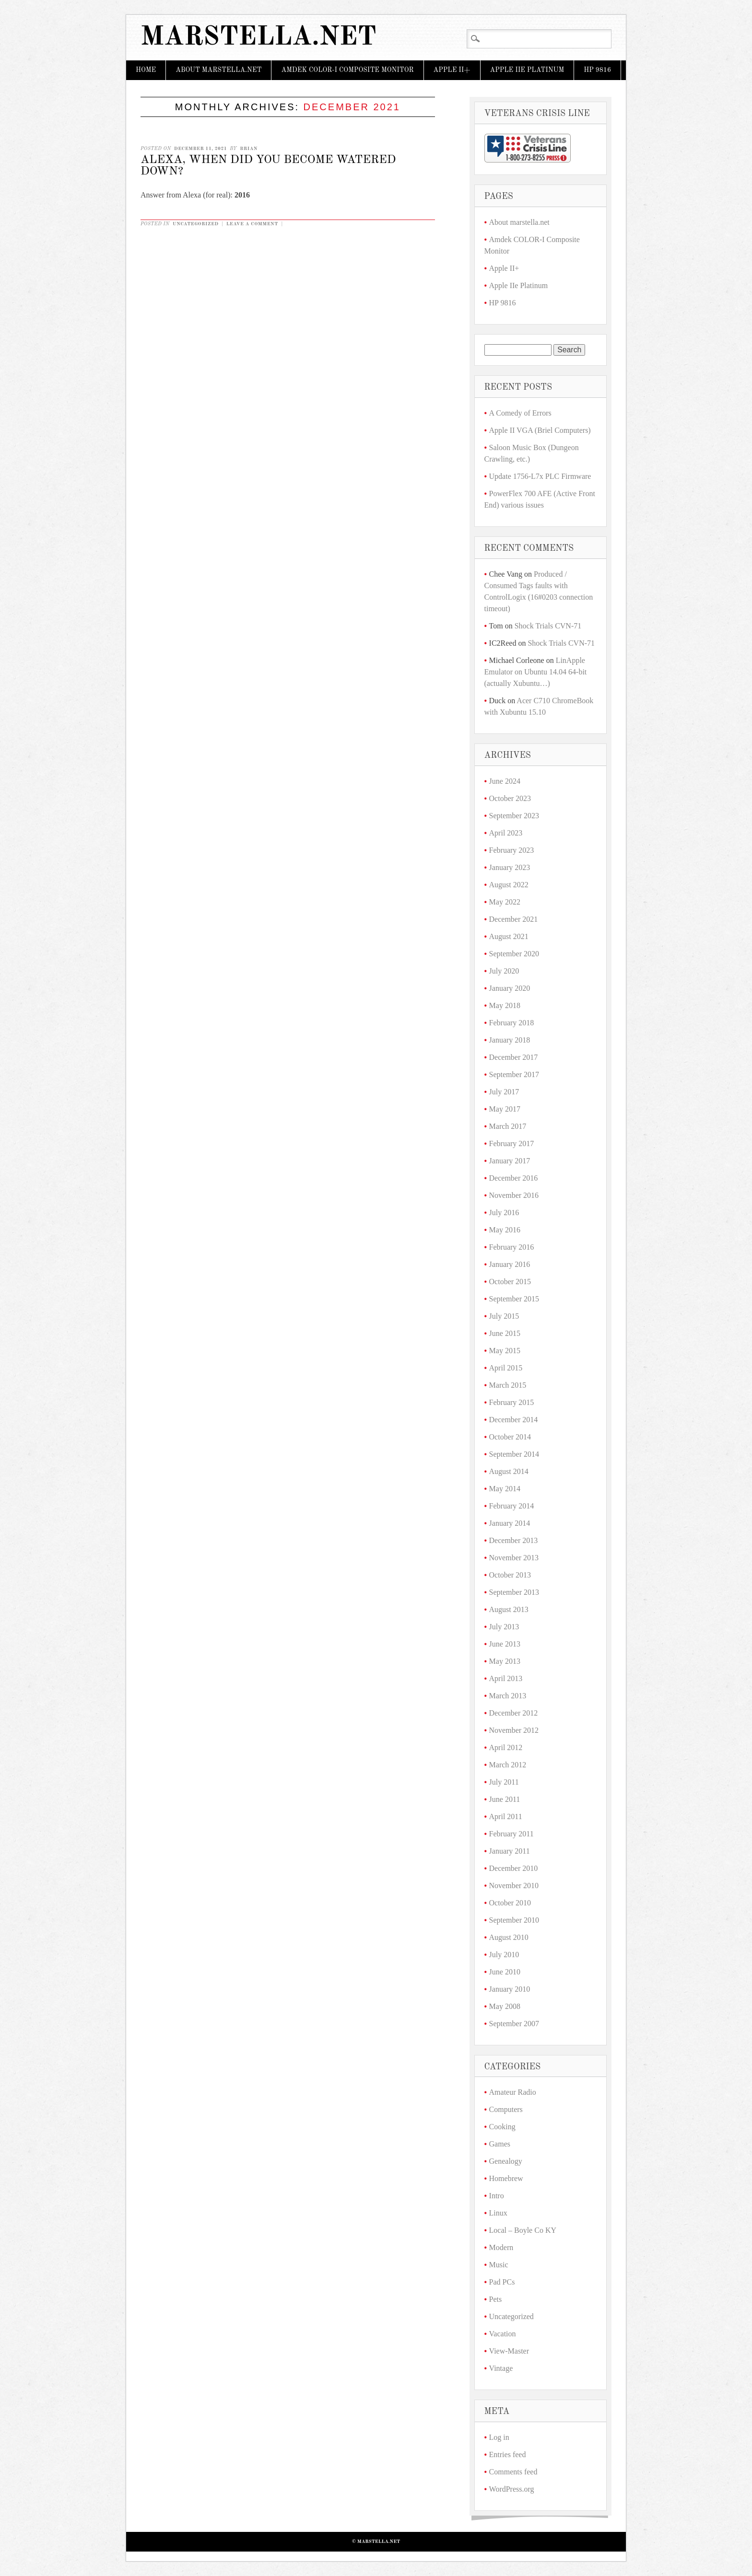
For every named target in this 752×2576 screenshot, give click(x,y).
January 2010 (509, 1989)
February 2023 (511, 850)
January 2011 (509, 1851)
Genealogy (505, 2161)
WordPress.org (511, 2489)
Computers (506, 2109)
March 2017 (508, 1126)
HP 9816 (597, 70)
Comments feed (513, 2472)
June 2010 (504, 1972)
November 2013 (514, 1558)
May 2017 (504, 1109)
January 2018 (509, 1040)
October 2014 (510, 1437)
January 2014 (509, 1523)
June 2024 (504, 781)
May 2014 (504, 1489)
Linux (498, 2213)
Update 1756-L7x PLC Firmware (540, 476)
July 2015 (504, 1316)
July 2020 (504, 971)
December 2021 (513, 919)
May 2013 (504, 1661)
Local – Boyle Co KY (522, 2230)
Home (146, 70)
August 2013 (509, 1609)
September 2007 (514, 2023)
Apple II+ (452, 70)
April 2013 (506, 1678)
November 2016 (514, 1195)
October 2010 (510, 1903)
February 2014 (511, 1506)
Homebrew (506, 2178)
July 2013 (504, 1627)
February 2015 (511, 1402)
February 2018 (511, 1023)
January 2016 (509, 1264)
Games (499, 2144)
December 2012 (513, 1713)
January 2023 (509, 867)
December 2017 (513, 1057)
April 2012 (506, 1747)
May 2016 (504, 1230)
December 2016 (513, 1178)
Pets (495, 2299)
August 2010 (509, 1937)
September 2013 (514, 1592)
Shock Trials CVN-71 (548, 626)
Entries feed (507, 2454)
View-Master (509, 2351)
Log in (499, 2437)
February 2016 (511, 1247)
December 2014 (513, 1420)
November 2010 (514, 1885)
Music (498, 2265)
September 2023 (514, 816)
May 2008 (504, 2006)
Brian (248, 148)
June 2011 (504, 1799)
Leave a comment (252, 223)
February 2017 (511, 1143)
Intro (496, 2196)
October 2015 (510, 1281)
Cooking (502, 2127)
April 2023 (506, 833)
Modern (501, 2247)
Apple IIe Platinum (527, 70)
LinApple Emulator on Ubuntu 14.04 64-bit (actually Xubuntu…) (535, 671)
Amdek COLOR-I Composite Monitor (347, 70)
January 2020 (509, 988)
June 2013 (504, 1644)
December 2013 (513, 1540)
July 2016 (504, 1212)
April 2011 (505, 1816)
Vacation (502, 2334)
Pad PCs (502, 2282)
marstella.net (258, 37)
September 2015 (514, 1299)
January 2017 (509, 1161)
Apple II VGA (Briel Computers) (540, 430)
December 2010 (513, 1868)
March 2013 (508, 1696)
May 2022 (504, 902)
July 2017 (504, 1092)
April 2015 (506, 1368)
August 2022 (509, 885)
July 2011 (504, 1782)
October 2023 (510, 798)
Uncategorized (196, 223)
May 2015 (504, 1350)
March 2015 (508, 1385)
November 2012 (514, 1730)
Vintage (501, 2368)
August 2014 (509, 1471)
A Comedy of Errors (520, 413)
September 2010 (514, 1920)
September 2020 (514, 954)
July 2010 (504, 1954)
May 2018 (504, 1005)
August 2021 (509, 936)
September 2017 (514, 1074)
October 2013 (510, 1575)
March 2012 (508, 1765)
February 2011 (511, 1834)
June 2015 (504, 1333)
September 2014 (514, 1454)
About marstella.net (218, 70)
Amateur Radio (512, 2092)
